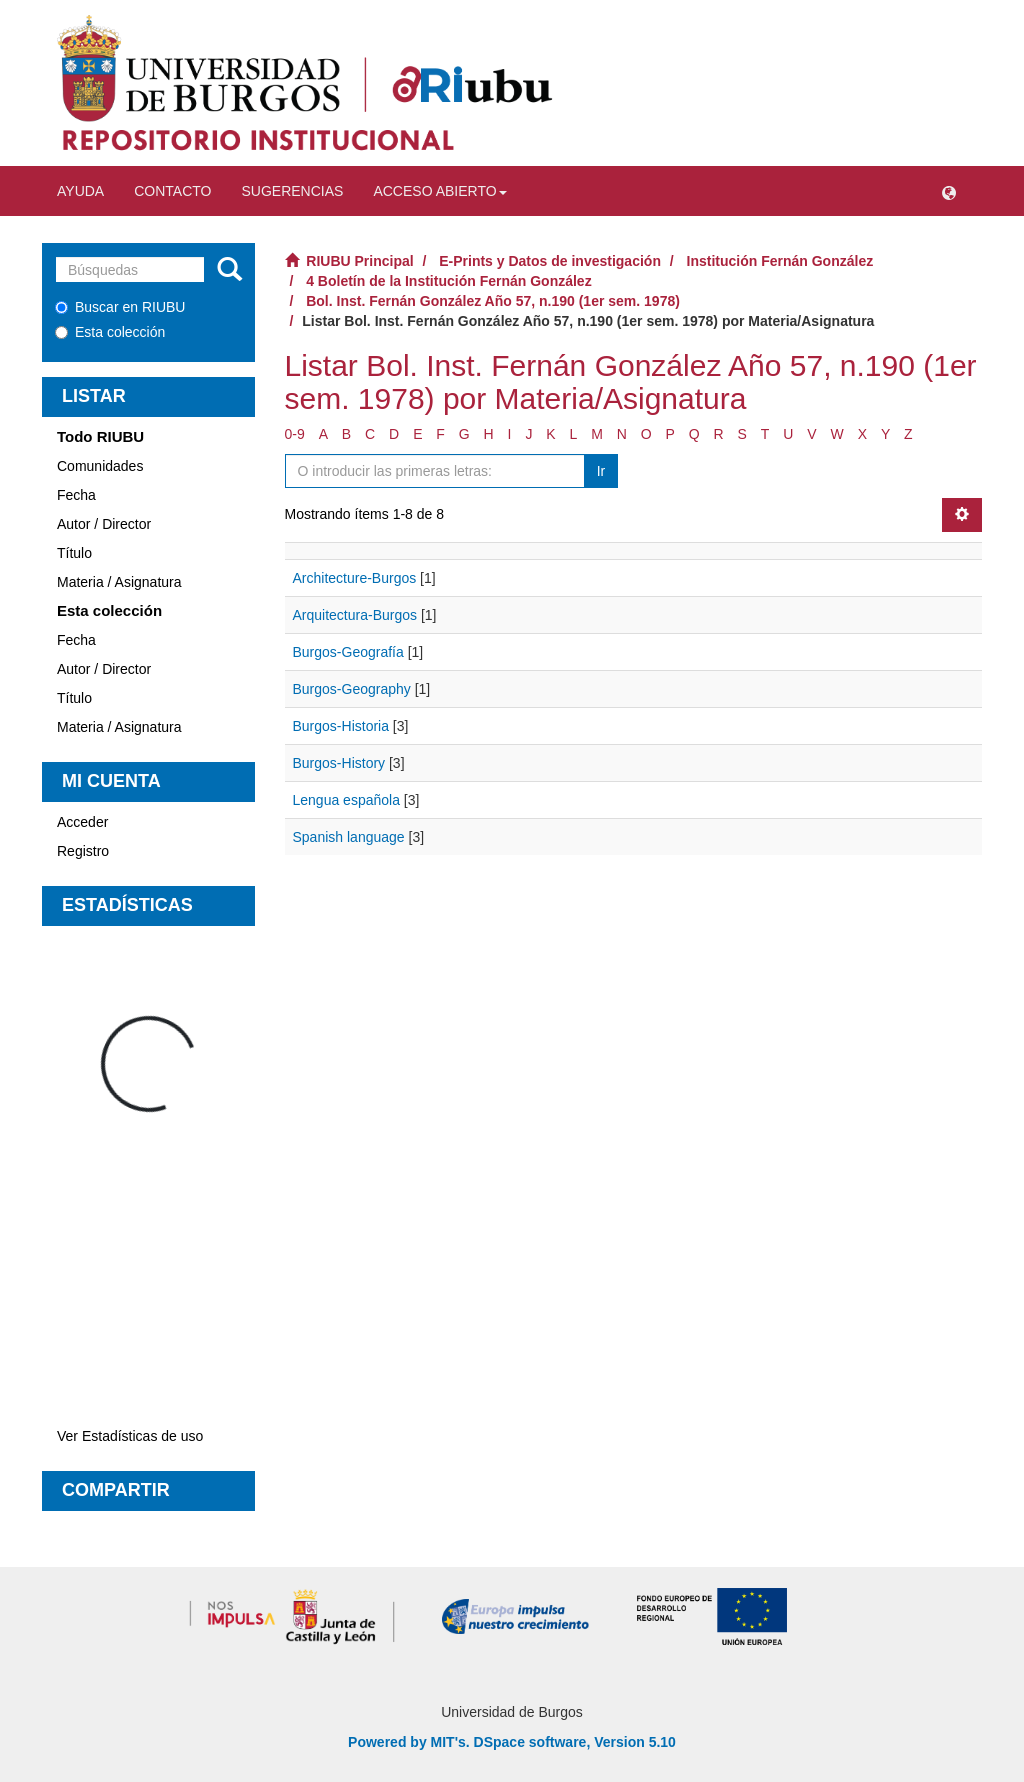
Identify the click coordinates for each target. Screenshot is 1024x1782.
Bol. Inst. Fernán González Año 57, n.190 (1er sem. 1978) (493, 301)
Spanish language (349, 837)
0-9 (295, 434)
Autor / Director (104, 524)
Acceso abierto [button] (439, 191)
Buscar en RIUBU (120, 307)
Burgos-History (339, 763)
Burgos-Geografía (348, 652)
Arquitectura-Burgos (355, 615)
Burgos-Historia (341, 726)
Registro (83, 851)
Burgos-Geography (352, 689)
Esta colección (110, 332)
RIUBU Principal (359, 261)
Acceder (82, 822)
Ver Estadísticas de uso (130, 1436)
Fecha (76, 495)
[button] (949, 191)
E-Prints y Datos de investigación (550, 261)
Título (74, 553)
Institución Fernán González (780, 261)
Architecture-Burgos (355, 578)
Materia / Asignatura (119, 582)
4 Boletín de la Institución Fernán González (448, 281)
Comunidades (100, 466)
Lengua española (346, 800)
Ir (601, 471)
